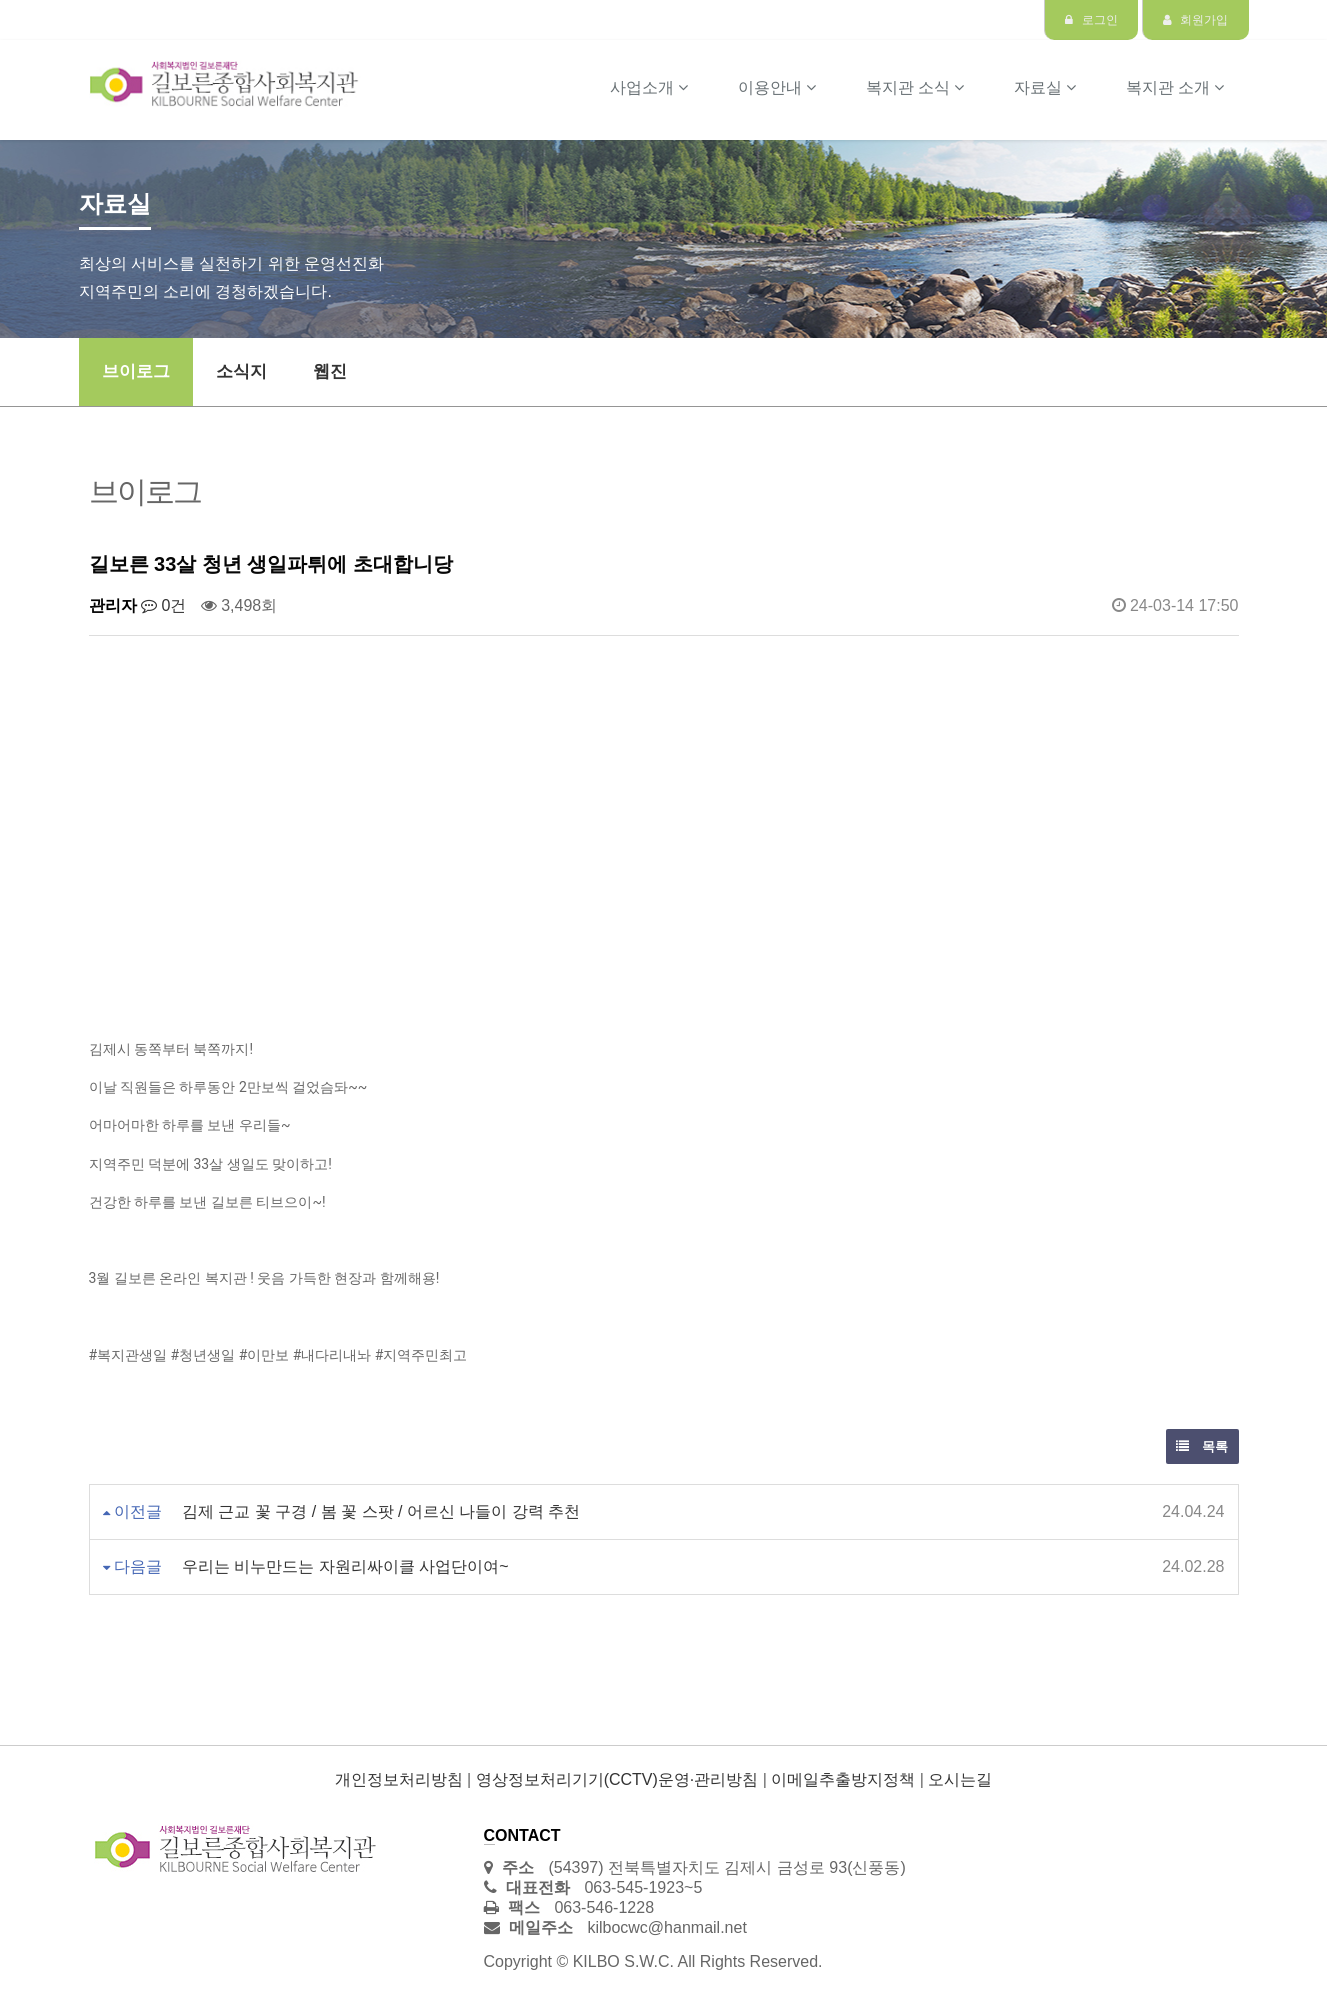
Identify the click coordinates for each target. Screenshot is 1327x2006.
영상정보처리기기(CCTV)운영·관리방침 (617, 1779)
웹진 (330, 371)
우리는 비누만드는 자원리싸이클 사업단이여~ (345, 1566)
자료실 (1045, 87)
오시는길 (960, 1779)
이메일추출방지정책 (843, 1779)
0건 (163, 605)
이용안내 (777, 87)
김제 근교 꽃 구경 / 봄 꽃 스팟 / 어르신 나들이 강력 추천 (381, 1511)
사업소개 (649, 87)
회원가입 (1195, 20)
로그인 (1091, 20)
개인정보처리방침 (399, 1779)
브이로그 (136, 371)
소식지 (241, 371)
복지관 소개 (1175, 87)
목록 (1202, 1446)
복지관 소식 (915, 87)
